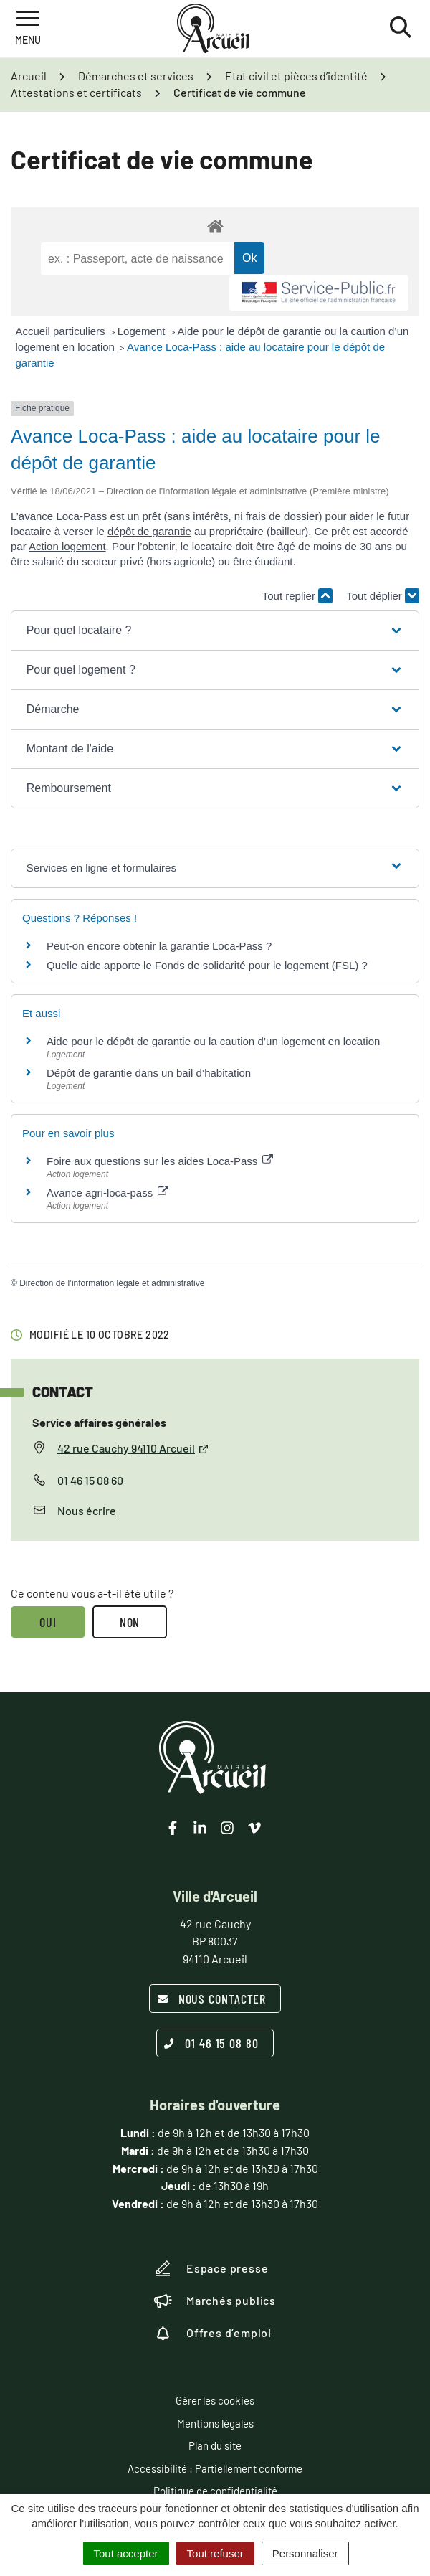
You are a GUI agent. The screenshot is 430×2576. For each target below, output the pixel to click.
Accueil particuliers (62, 331)
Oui (48, 1622)
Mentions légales (215, 2423)
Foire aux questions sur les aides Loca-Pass (160, 1161)
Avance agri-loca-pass (107, 1192)
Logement (143, 331)
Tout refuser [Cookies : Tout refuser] (215, 2553)
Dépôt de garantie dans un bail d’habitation (149, 1073)
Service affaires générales (99, 1422)
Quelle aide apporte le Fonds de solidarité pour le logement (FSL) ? (207, 965)
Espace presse (211, 2268)
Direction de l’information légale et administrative (111, 1283)
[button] (215, 630)
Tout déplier (382, 595)
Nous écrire (86, 1510)
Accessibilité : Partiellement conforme (215, 2468)
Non (130, 1622)
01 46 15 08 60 (90, 1480)
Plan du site (215, 2445)
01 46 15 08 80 (211, 2043)
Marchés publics (215, 2300)
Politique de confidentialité (215, 2490)
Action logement (67, 546)
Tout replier (297, 595)
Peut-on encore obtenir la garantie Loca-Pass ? (159, 946)
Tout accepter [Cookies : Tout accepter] (126, 2553)
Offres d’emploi (213, 2333)
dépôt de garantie (149, 531)
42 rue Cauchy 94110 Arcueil (133, 1448)
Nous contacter (212, 1998)
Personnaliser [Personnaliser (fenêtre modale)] (305, 2553)
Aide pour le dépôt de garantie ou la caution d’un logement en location (213, 1041)
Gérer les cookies (215, 2400)
